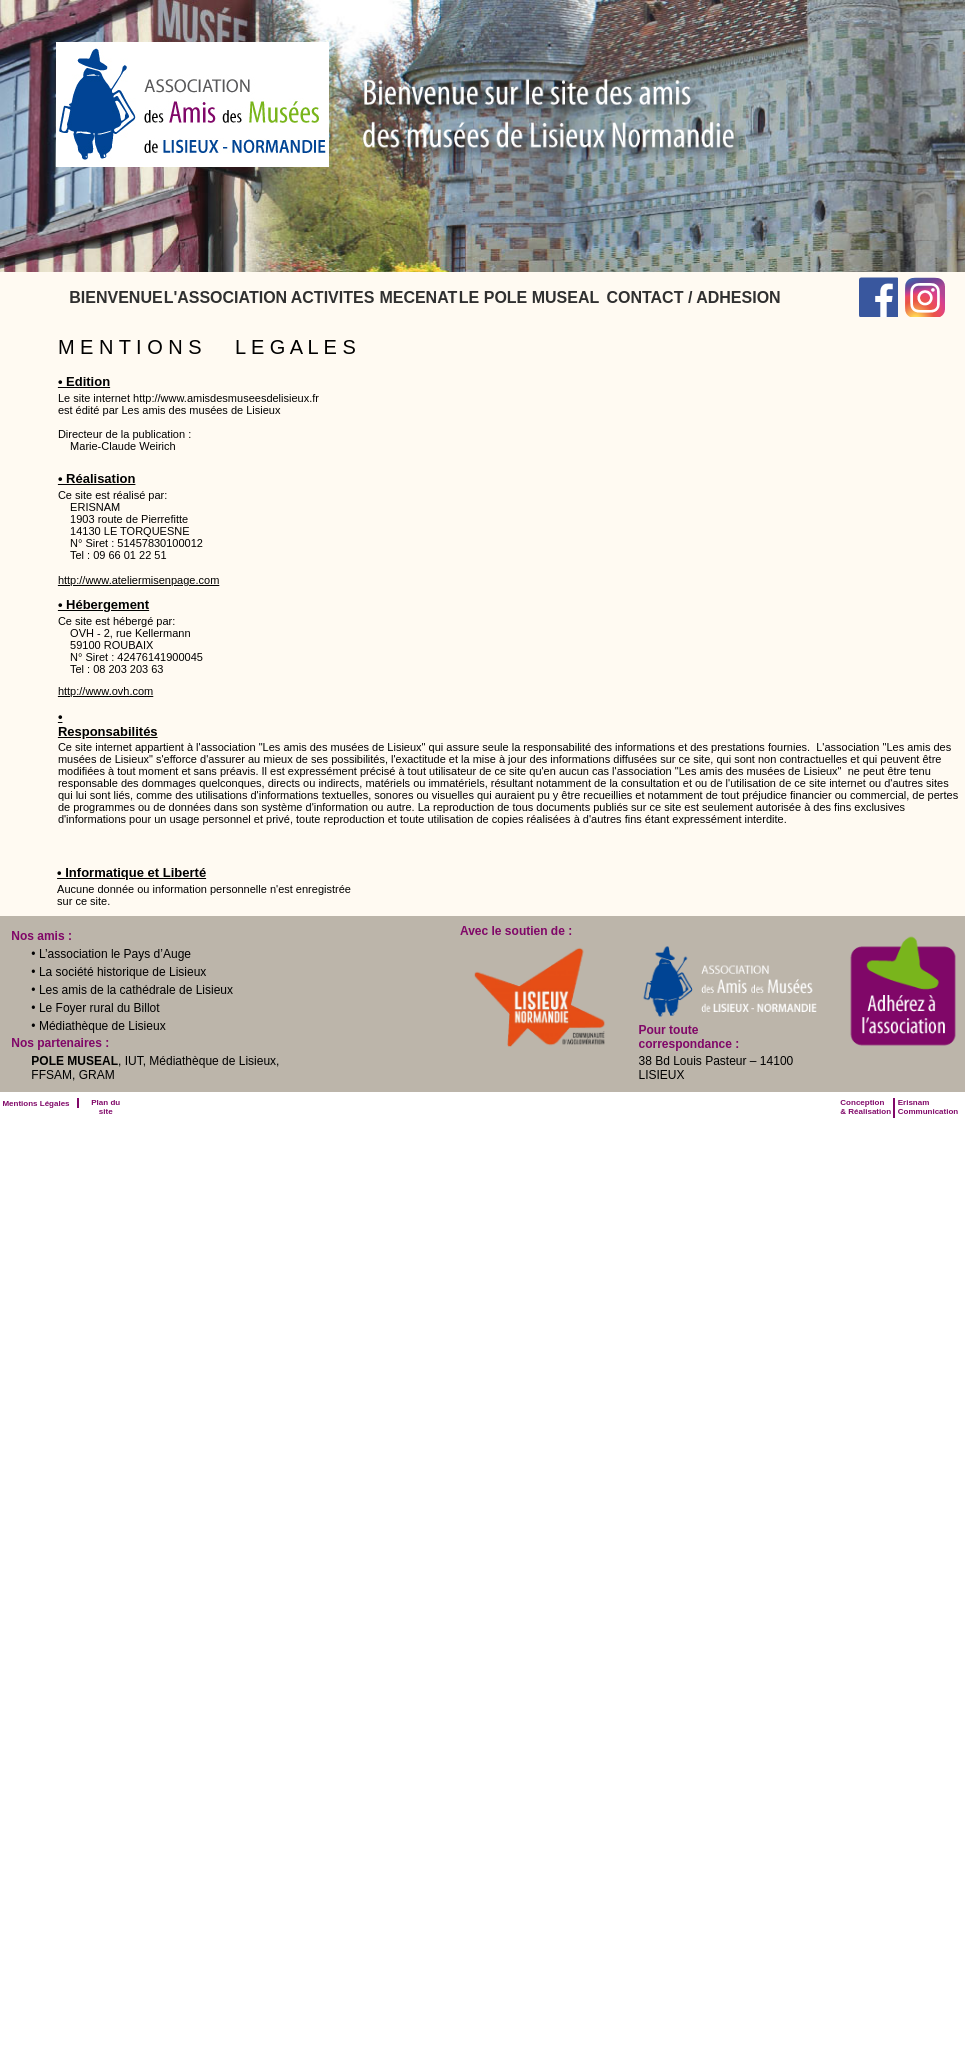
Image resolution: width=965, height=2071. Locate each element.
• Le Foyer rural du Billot (95, 1008)
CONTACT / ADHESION (693, 297)
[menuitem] (115, 297)
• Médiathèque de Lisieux (98, 1026)
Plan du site (105, 1107)
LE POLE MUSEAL (529, 297)
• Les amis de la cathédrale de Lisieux (132, 990)
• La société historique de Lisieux (118, 972)
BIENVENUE (115, 297)
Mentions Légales (35, 1103)
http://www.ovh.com (105, 691)
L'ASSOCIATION (226, 297)
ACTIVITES (333, 297)
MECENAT (418, 297)
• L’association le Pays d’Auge (111, 954)
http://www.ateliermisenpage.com (138, 580)
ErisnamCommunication (928, 1107)
